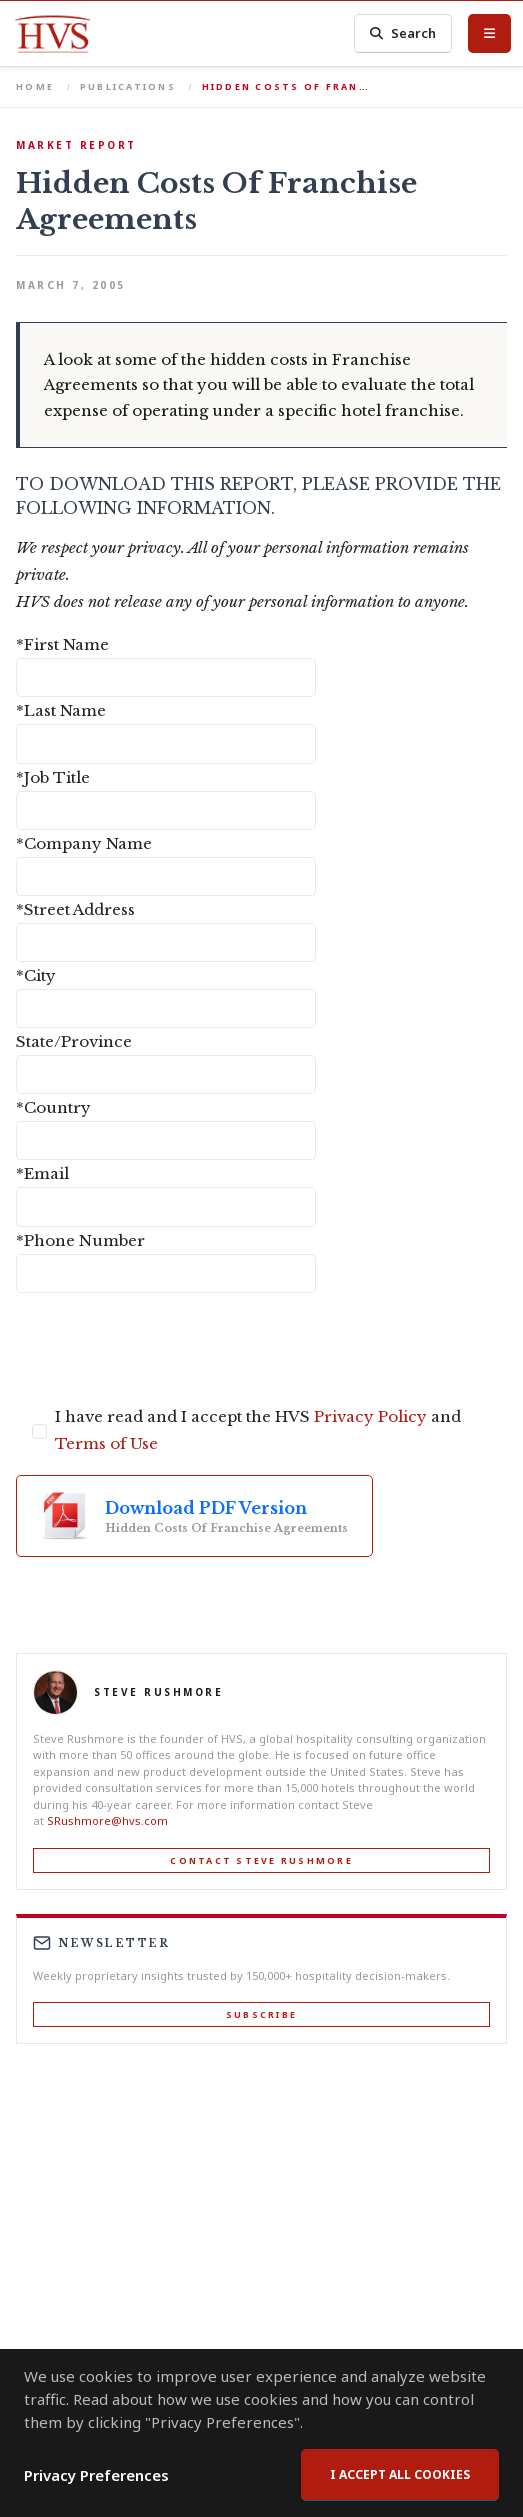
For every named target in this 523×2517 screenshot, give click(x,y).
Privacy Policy (370, 1416)
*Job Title (53, 777)
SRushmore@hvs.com (107, 1820)
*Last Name (61, 710)
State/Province (74, 1041)
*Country (53, 1107)
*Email (42, 1173)
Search (403, 33)
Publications (128, 86)
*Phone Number (80, 1240)
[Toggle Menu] (489, 33)
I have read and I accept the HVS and (258, 1430)
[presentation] (168, 1348)
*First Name (62, 644)
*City (36, 975)
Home (35, 86)
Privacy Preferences (96, 2475)
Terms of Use (106, 1443)
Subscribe (261, 2014)
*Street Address (75, 909)
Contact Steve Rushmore (261, 1860)
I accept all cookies (400, 2474)
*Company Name (84, 843)
